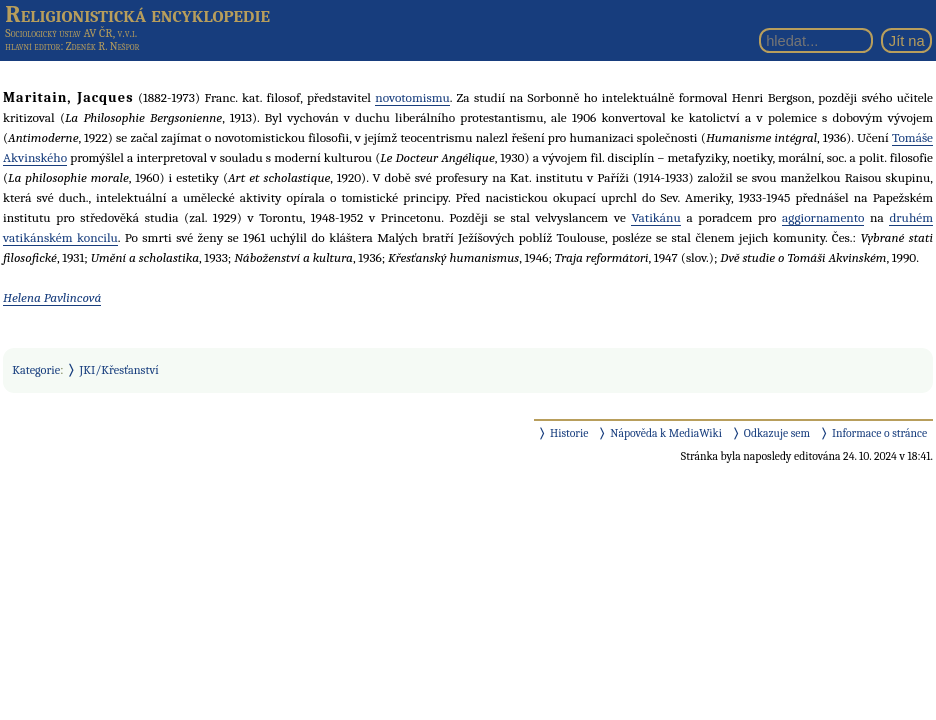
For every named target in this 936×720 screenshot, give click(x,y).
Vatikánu (655, 217)
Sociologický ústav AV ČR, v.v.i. (71, 33)
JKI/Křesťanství (119, 370)
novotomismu (412, 97)
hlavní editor (32, 46)
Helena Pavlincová (52, 297)
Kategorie (36, 370)
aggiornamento (823, 217)
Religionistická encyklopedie (137, 14)
